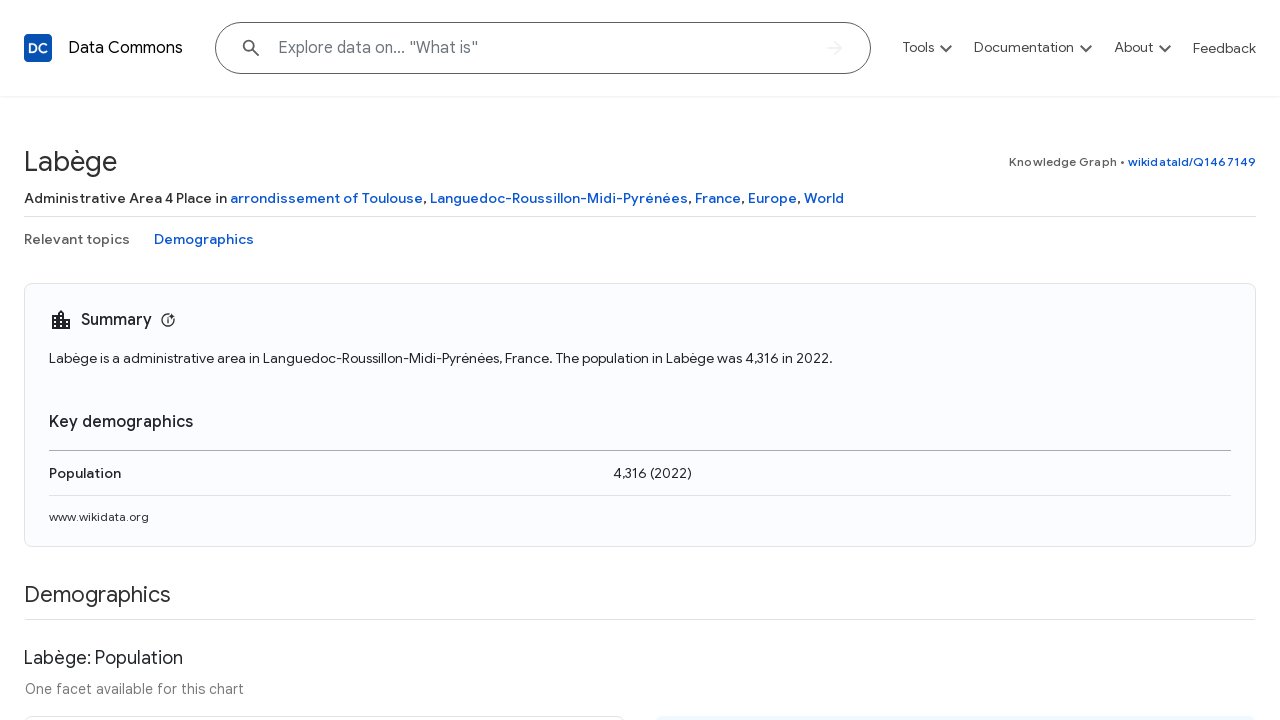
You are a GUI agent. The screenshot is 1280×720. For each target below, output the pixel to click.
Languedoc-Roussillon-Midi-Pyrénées (559, 198)
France (718, 198)
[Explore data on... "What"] (543, 48)
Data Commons (125, 48)
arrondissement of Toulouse (326, 198)
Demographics (204, 239)
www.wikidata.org (99, 516)
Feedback (1224, 48)
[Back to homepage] (38, 48)
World (824, 198)
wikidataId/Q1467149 (1192, 161)
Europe (772, 198)
